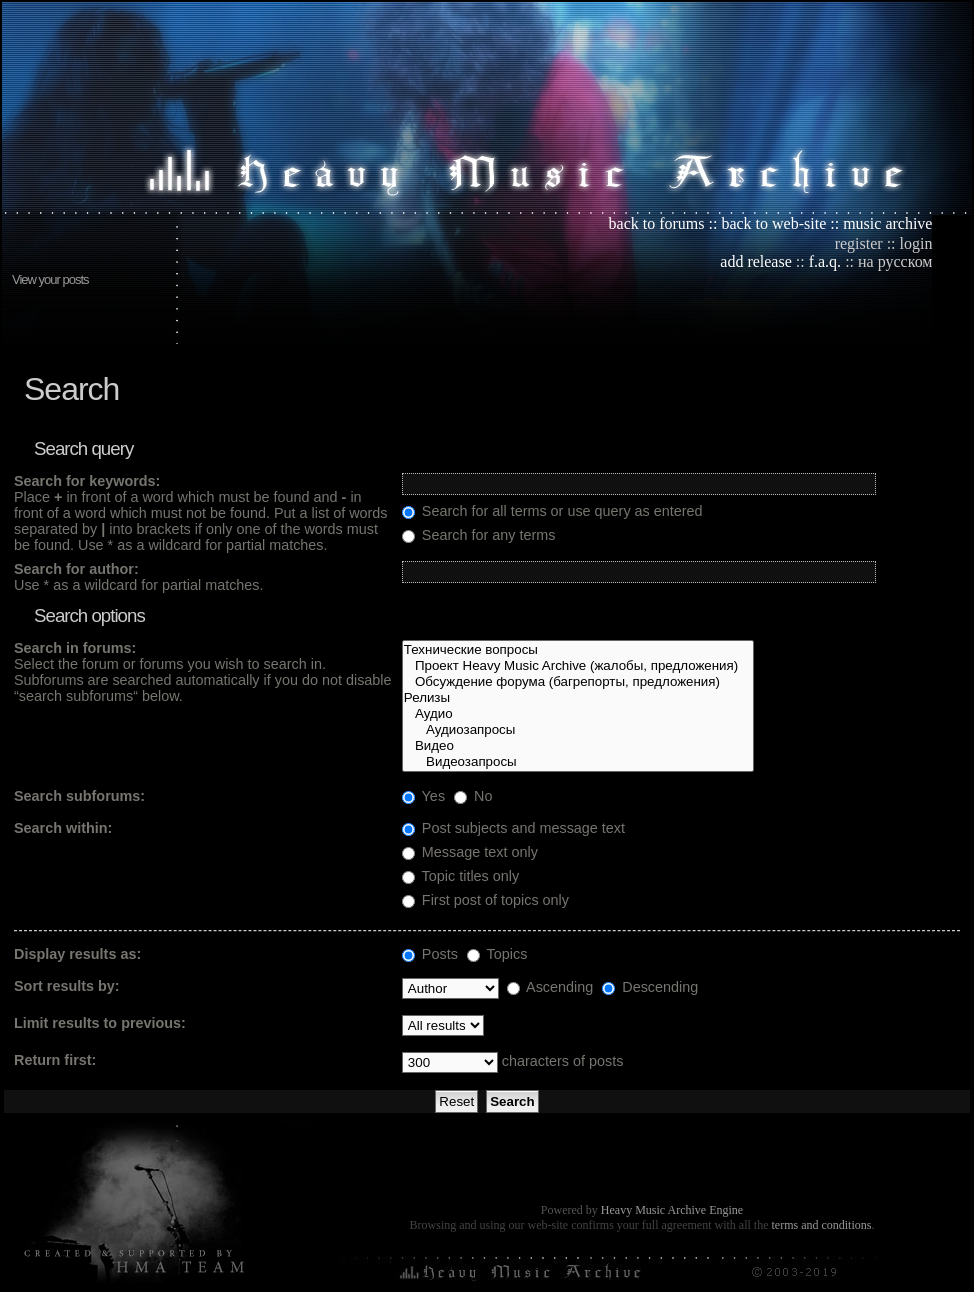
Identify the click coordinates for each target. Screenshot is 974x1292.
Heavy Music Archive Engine (672, 1210)
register (859, 243)
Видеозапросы (578, 762)
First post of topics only (485, 900)
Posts (430, 954)
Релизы (578, 698)
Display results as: (77, 954)
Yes (423, 796)
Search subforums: (79, 796)
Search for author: (76, 569)
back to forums (657, 223)
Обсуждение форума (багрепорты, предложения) (578, 682)
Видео (578, 746)
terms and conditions (821, 1225)
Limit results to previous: (100, 1023)
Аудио (578, 714)
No (473, 796)
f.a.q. (825, 261)
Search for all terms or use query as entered (552, 511)
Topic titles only (460, 876)
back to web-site (773, 223)
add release (756, 261)
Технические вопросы (578, 650)
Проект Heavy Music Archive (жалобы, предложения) (578, 666)
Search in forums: (75, 648)
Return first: (55, 1060)
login (916, 243)
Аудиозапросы (578, 730)
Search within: (63, 828)
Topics (497, 954)
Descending (650, 987)
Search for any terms (479, 535)
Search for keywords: (87, 481)
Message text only (470, 852)
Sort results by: (67, 986)
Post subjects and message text (513, 828)
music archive (887, 223)
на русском (895, 261)
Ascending (550, 987)
